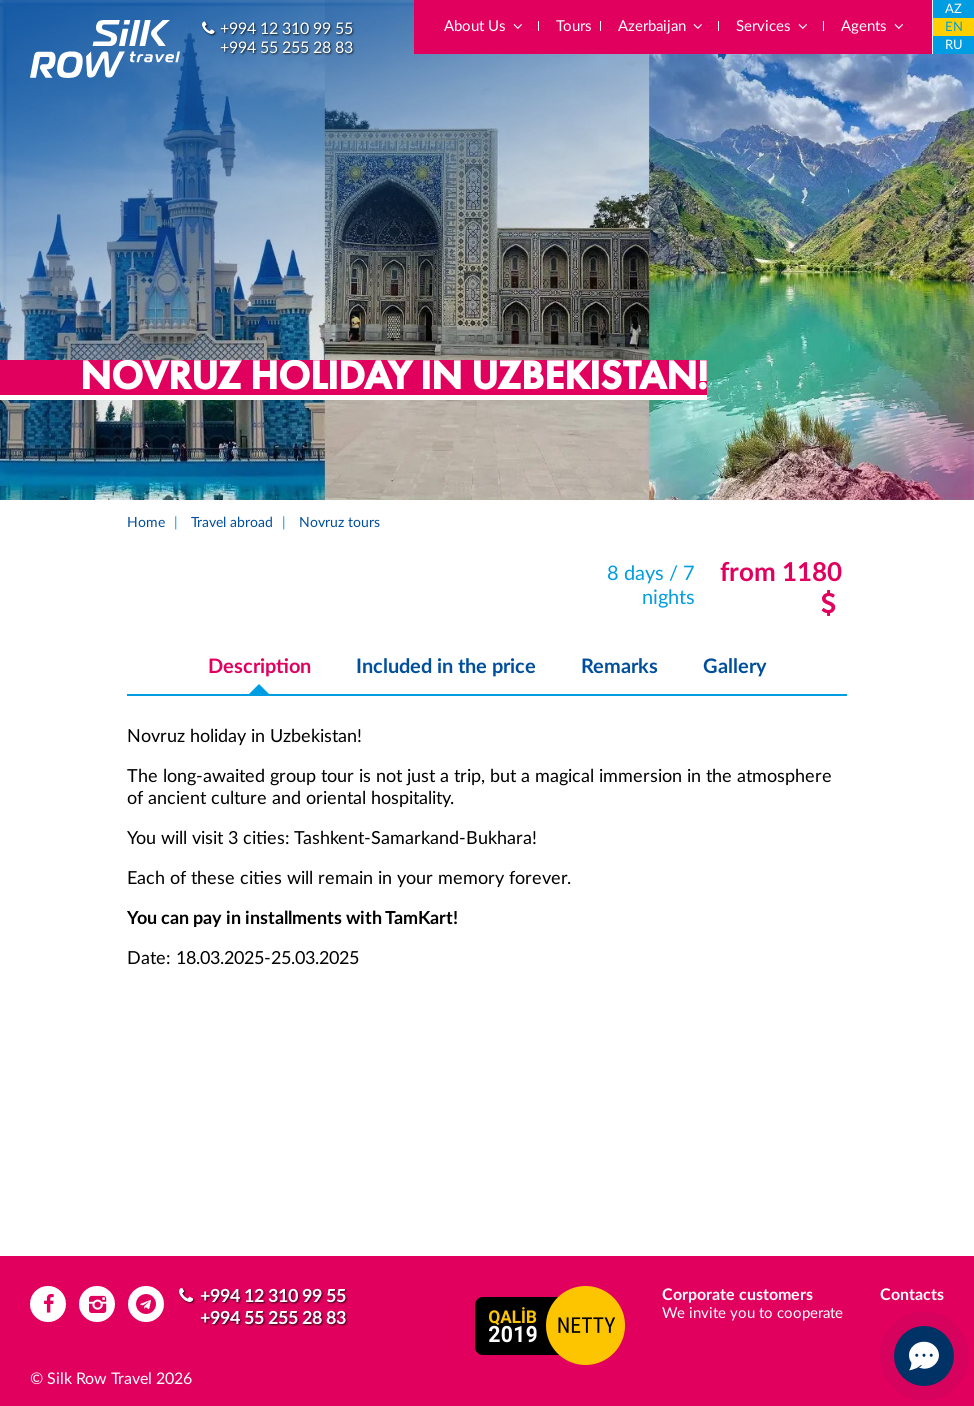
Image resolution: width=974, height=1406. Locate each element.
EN (954, 27)
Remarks (619, 667)
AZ (953, 9)
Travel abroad (232, 523)
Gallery (735, 667)
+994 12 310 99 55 (286, 29)
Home (146, 523)
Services (773, 26)
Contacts (912, 1295)
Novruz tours (339, 523)
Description (259, 667)
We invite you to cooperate (752, 1313)
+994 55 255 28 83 (286, 48)
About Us (484, 26)
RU (954, 45)
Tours (574, 26)
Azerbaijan (661, 26)
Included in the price (446, 667)
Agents (873, 26)
